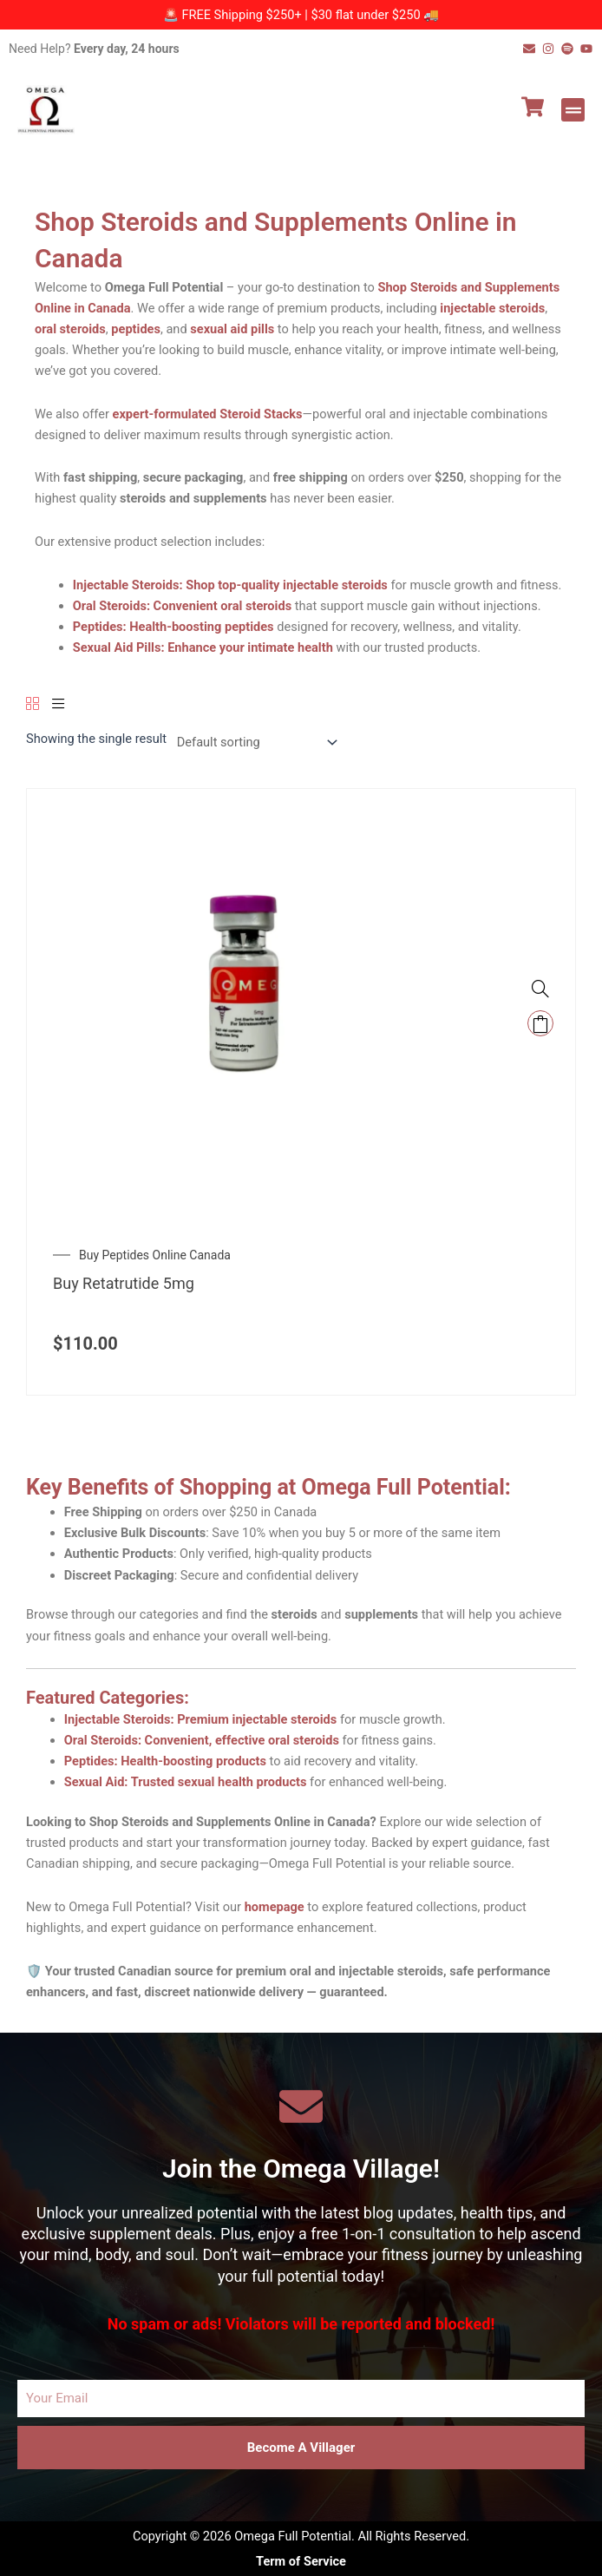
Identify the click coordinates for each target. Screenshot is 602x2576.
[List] (58, 705)
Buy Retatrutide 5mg (123, 1283)
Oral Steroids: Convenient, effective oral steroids (201, 1740)
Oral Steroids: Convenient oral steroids (182, 606)
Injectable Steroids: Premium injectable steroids (200, 1719)
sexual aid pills (232, 329)
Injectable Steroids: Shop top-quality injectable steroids (230, 585)
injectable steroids (492, 308)
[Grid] (32, 705)
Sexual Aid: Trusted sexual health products (185, 1782)
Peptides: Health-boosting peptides (173, 626)
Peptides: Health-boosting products (165, 1761)
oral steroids (70, 329)
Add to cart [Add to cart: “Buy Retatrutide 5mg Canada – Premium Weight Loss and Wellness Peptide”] (540, 1023)
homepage (274, 1907)
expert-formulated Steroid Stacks (208, 414)
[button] (573, 110)
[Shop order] (254, 742)
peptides (135, 329)
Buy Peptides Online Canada (155, 1255)
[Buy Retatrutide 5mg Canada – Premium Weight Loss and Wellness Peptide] (244, 1005)
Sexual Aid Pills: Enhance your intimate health (203, 647)
